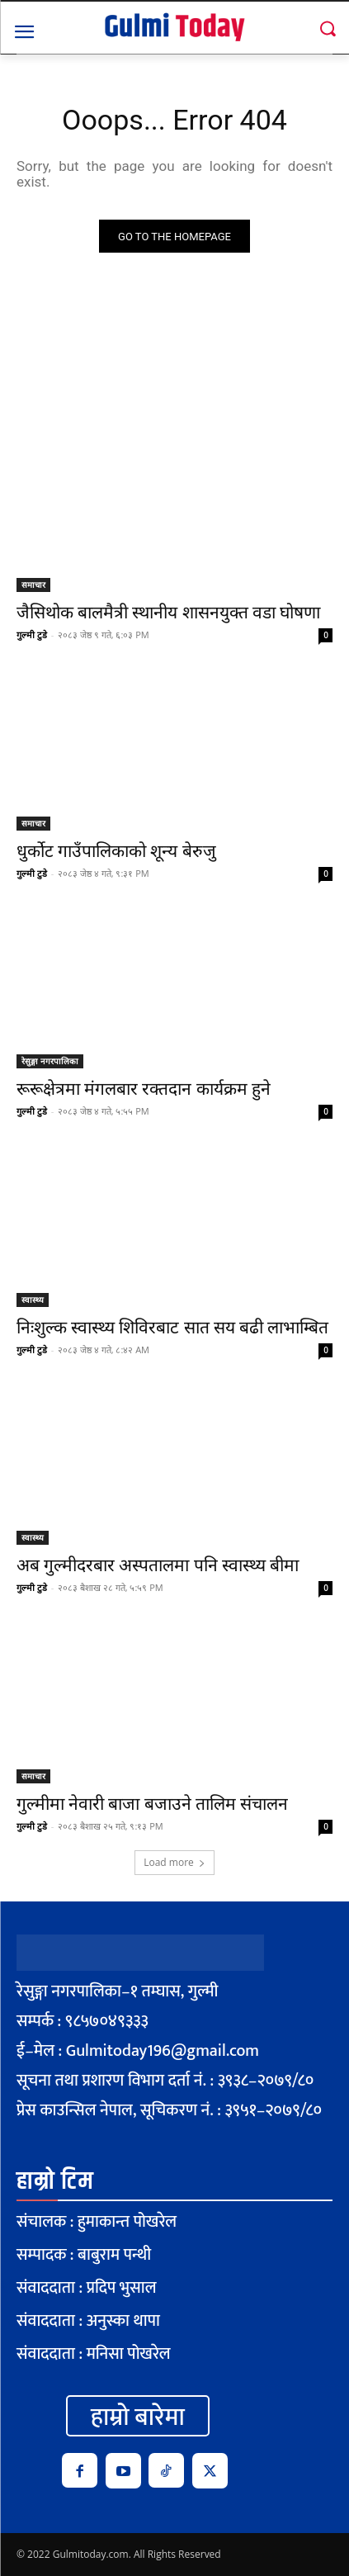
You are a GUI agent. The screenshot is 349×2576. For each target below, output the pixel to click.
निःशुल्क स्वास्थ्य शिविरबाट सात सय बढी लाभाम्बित (172, 1328)
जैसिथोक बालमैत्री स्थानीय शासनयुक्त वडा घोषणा (168, 613)
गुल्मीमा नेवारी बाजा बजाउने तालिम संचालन (152, 1804)
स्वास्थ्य (32, 1299)
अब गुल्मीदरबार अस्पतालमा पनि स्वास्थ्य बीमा (158, 1565)
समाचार (33, 584)
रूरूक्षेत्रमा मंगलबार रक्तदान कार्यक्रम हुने (144, 1089)
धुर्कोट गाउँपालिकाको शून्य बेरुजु (116, 851)
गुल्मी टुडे (32, 634)
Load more (174, 1862)
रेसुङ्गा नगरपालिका (49, 1061)
